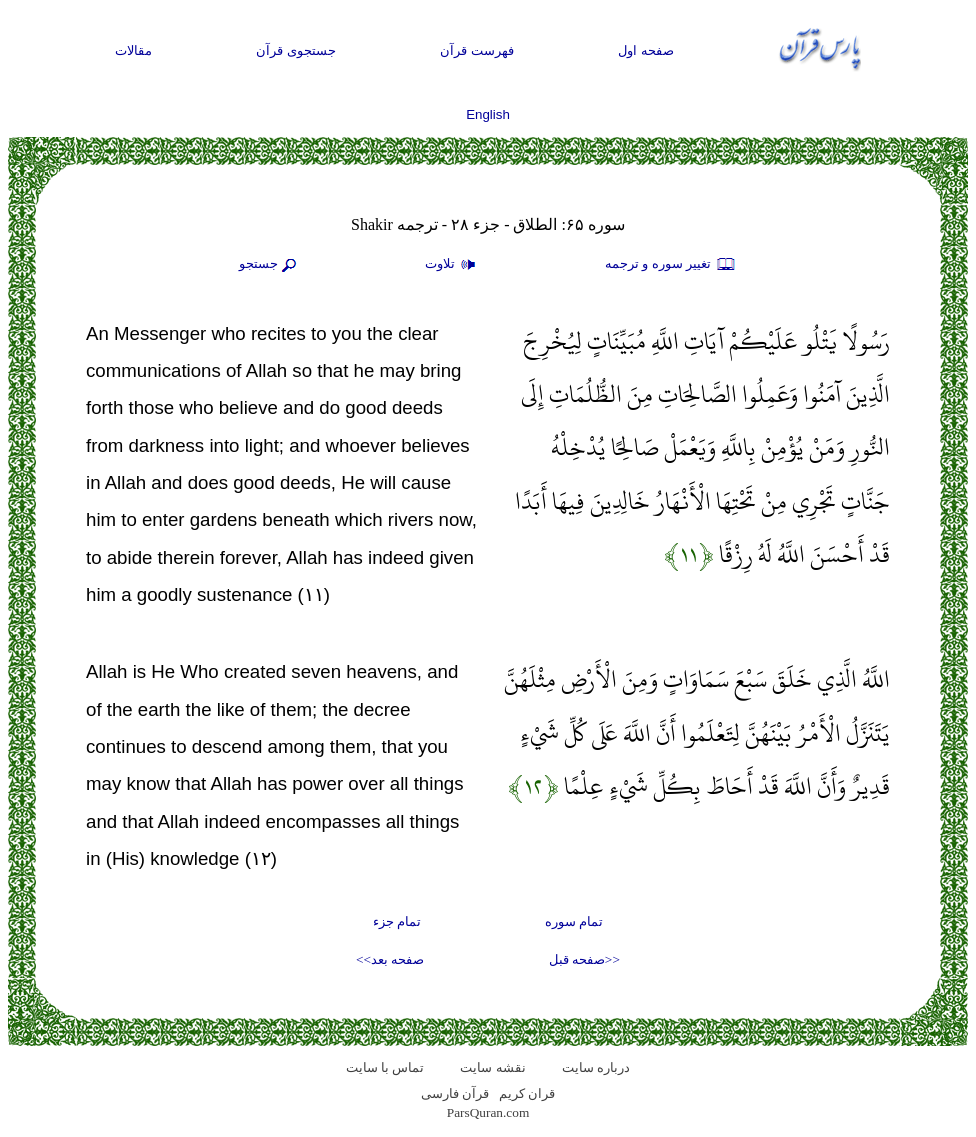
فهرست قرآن (477, 50)
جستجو (270, 265)
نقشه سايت (492, 1067)
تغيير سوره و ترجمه (671, 265)
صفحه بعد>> (390, 959)
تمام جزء (397, 921)
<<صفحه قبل (584, 959)
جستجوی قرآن (296, 50)
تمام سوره (574, 921)
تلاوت (453, 265)
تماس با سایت (385, 1067)
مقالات (133, 50)
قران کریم (527, 1093)
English (488, 114)
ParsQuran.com (488, 1112)
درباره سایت (596, 1067)
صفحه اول (646, 50)
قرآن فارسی (455, 1093)
